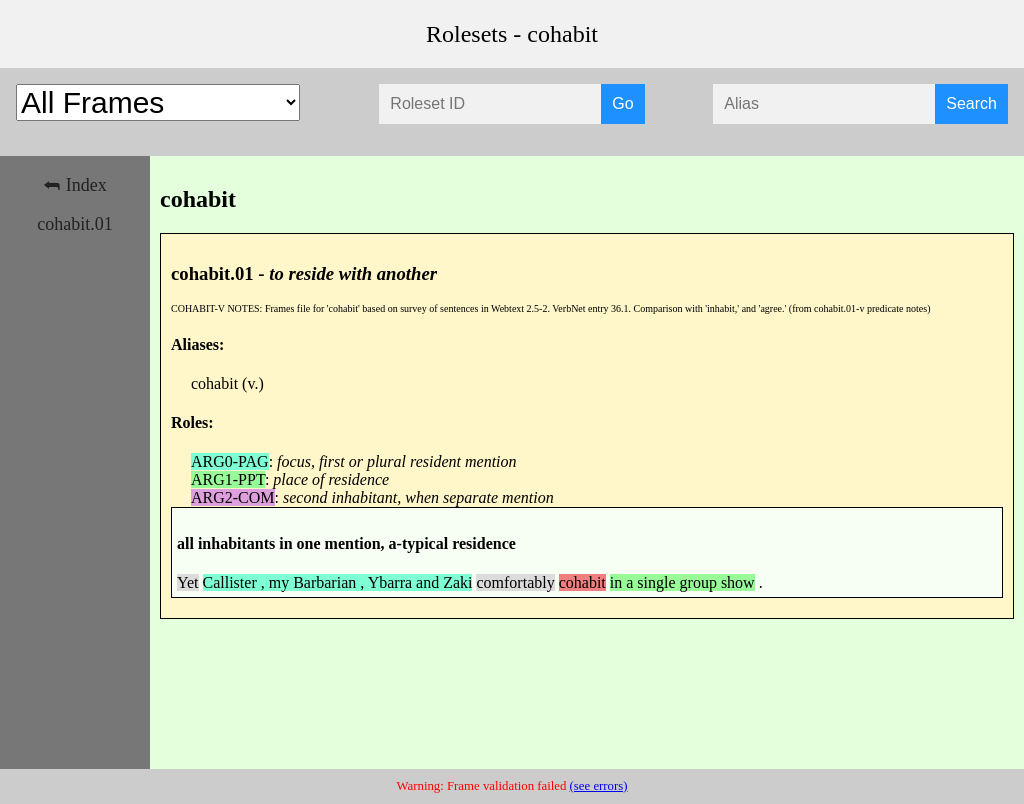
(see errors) (599, 786)
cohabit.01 (74, 224)
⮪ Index (74, 185)
